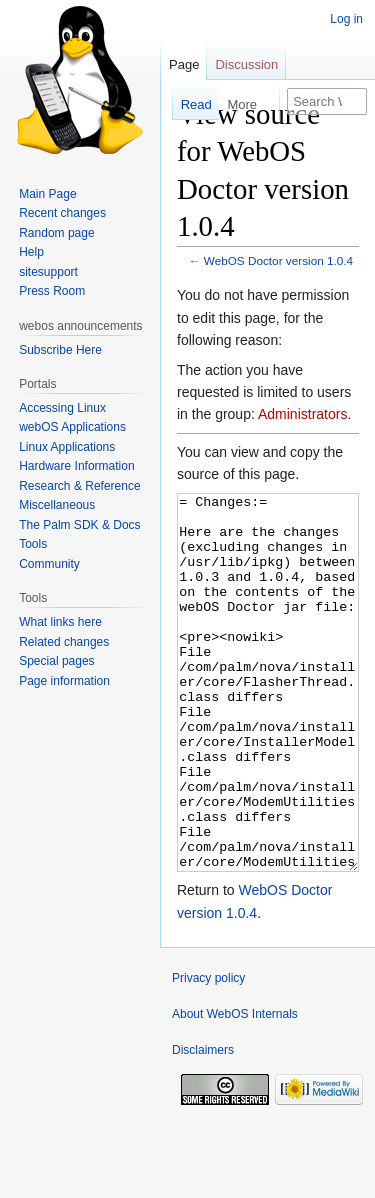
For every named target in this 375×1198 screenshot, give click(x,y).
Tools (33, 544)
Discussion (246, 64)
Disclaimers (203, 1125)
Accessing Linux (62, 408)
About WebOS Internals (235, 1089)
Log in (346, 19)
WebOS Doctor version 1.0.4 (278, 260)
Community (49, 564)
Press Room (52, 291)
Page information (64, 681)
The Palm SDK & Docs (79, 525)
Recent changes (62, 213)
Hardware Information (76, 466)
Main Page (47, 194)
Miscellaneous (57, 505)
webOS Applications (72, 427)
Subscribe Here (60, 350)
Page (184, 64)
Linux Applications (67, 447)
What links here (60, 622)
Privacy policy (208, 1053)
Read (188, 104)
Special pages (56, 661)
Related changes (64, 642)
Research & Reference (79, 486)
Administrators (302, 414)
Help (31, 252)
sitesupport (48, 272)
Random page (56, 233)
